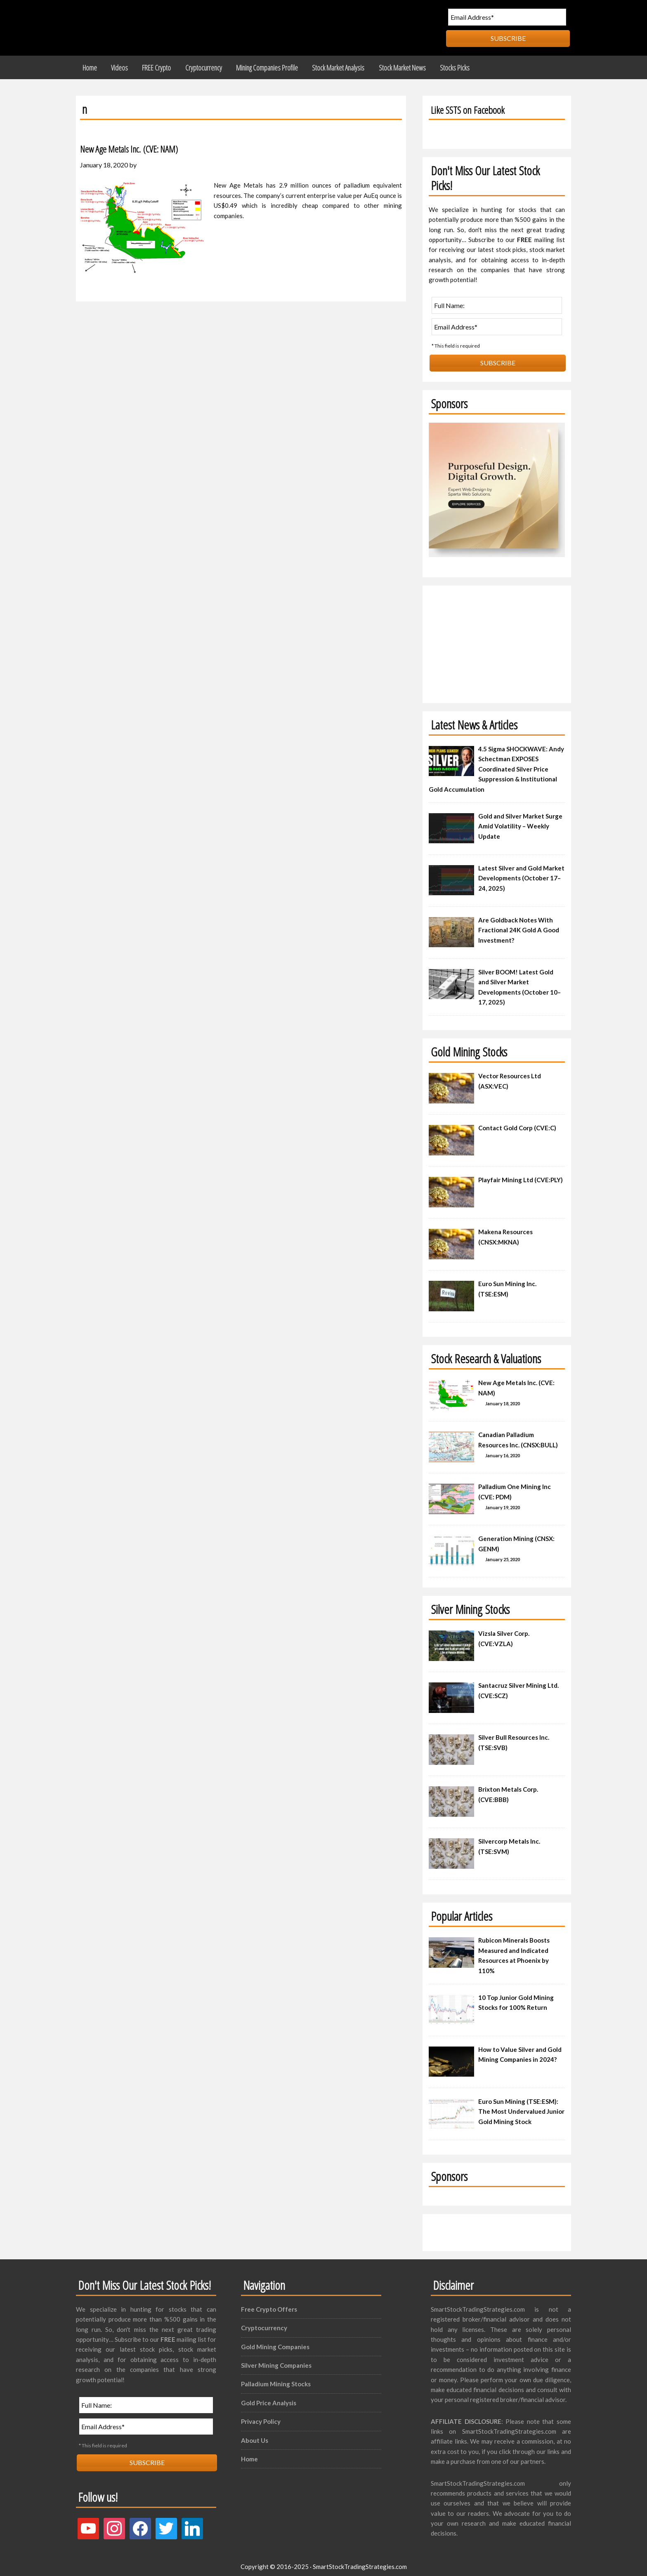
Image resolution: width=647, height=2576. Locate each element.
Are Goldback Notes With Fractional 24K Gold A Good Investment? (518, 926)
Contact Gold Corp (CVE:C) (517, 1124)
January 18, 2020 (502, 1399)
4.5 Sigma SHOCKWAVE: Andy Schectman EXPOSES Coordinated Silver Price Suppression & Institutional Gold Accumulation (496, 765)
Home (249, 2455)
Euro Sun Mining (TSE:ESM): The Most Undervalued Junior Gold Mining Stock (521, 2108)
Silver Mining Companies (276, 2361)
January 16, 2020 (502, 1451)
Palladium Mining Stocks (276, 2380)
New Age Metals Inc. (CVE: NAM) (146, 144)
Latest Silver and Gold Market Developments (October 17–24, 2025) (521, 874)
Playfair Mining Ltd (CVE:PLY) (520, 1176)
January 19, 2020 (502, 1503)
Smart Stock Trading (152, 27)
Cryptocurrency (264, 2324)
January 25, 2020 (502, 1555)
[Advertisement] (497, 637)
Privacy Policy (261, 2417)
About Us (254, 2436)
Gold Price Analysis (268, 2398)
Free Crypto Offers (269, 2305)
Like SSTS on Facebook (477, 105)
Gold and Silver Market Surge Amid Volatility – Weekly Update (520, 822)
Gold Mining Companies (275, 2342)
